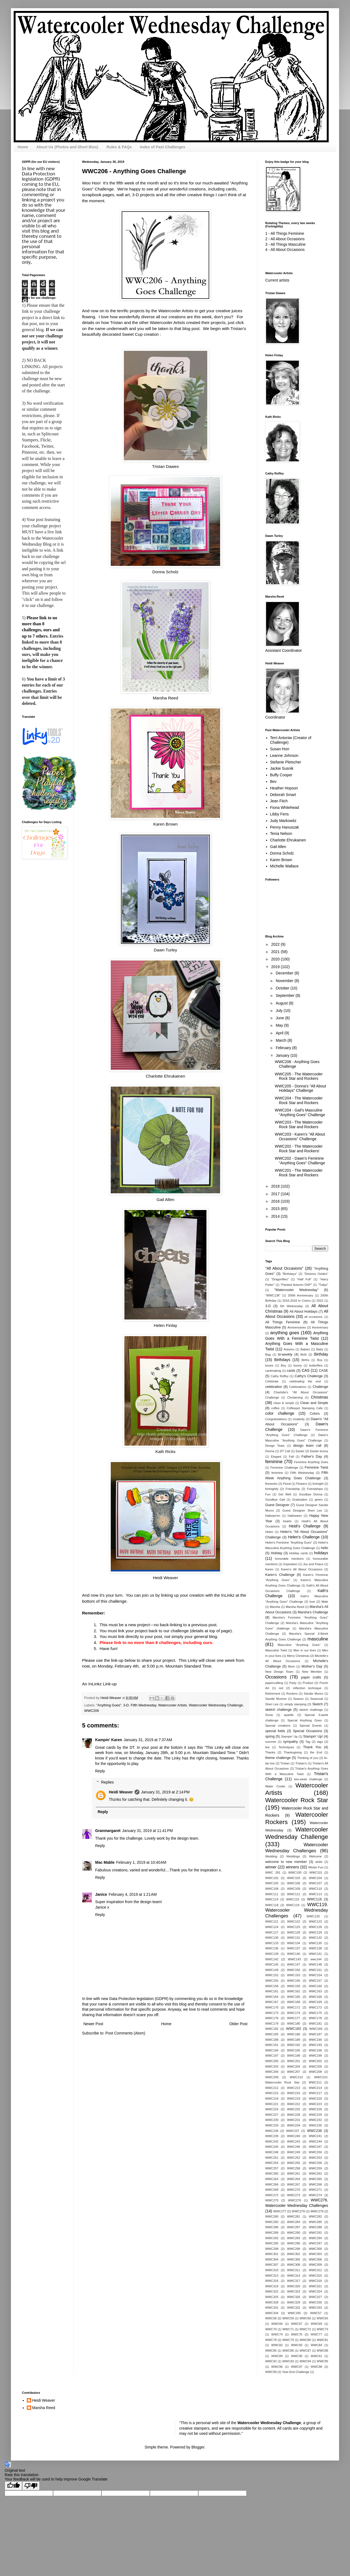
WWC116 (314, 1899)
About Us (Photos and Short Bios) (67, 147)
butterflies (316, 1365)
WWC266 (271, 2184)
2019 (276, 967)
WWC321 (315, 2286)
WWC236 (271, 2130)
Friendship (292, 1488)
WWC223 (315, 2104)
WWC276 (294, 2200)
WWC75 (296, 2334)
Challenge (320, 1387)
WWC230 (271, 2119)
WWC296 (293, 2243)
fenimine (277, 1472)
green (319, 1499)
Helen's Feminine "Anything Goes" (288, 1542)
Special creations (277, 1725)
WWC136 (271, 1948)
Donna (269, 1451)
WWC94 (305, 2361)
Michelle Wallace (284, 866)
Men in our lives (304, 1650)
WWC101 (315, 1872)
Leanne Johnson (284, 755)
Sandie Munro (313, 1693)
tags (320, 1741)
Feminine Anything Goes (311, 1462)
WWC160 (315, 1986)
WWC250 (315, 2152)
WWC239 (271, 2136)
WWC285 (315, 2222)
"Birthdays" (289, 1273)
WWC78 (271, 2339)
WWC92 (271, 2361)
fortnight (318, 1483)
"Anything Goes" (108, 1705)
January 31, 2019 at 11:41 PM (147, 1830)
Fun (267, 1494)
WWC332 (293, 2307)
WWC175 (315, 2013)
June (280, 1018)
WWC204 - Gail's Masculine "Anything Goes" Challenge (300, 1112)
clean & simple (283, 1403)
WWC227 (271, 2114)
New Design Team (279, 1671)
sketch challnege (311, 1709)
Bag (268, 1354)
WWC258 (293, 2168)
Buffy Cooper (281, 775)
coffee (275, 1408)
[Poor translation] (31, 2485)
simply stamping (295, 1704)
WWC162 (293, 1991)
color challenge (279, 1413)
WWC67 (296, 2323)
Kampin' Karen (108, 1740)
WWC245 (271, 2146)
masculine (317, 1639)
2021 (276, 952)
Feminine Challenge (284, 1467)
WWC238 (314, 2131)
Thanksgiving (293, 1752)
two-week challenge (308, 1779)
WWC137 (293, 1948)
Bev (273, 781)
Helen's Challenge (304, 1537)
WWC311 (293, 2270)
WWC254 (271, 2162)
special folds (275, 1731)
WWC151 (315, 1970)
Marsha (275, 1606)
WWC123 (315, 1921)
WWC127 (271, 1932)
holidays (321, 1553)
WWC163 (315, 1991)
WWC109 (293, 1888)
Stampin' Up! (313, 1736)
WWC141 (315, 1953)
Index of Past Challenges (162, 147)
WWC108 (271, 1888)
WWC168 (293, 2002)
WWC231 (293, 2119)
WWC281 (293, 2216)
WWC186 (293, 2034)
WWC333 (315, 2307)
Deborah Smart (283, 794)
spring (270, 1736)
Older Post (238, 2024)
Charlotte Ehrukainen (165, 1076)
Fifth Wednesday (143, 1705)
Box (319, 1360)
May (280, 1025)
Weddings (293, 1856)
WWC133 (271, 1943)
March (281, 1040)
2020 (276, 959)
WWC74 (277, 2334)
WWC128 (293, 1932)
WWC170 (271, 2007)
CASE (323, 1371)
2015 (276, 1208)
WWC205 (315, 2066)
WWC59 (288, 2318)
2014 (276, 1216)
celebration (273, 1387)
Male (325, 1601)
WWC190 (315, 2039)
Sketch (317, 1704)
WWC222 (293, 2104)
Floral (287, 1483)
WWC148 (315, 1964)
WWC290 (293, 2232)
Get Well (284, 1494)
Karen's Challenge (279, 1575)
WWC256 (315, 2162)
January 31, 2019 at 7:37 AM (148, 1740)
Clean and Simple (314, 1403)
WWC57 (316, 2313)
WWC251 (271, 2157)
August (282, 1003)
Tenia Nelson (281, 833)
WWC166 (315, 1996)
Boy (283, 1365)
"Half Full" (304, 1279)
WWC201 (293, 2061)
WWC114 (271, 1899)
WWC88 (322, 2350)
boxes (269, 1365)
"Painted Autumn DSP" (296, 1284)
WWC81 (322, 2339)
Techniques (286, 1747)
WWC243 (293, 2141)
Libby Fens (279, 814)
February (284, 1048)
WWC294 (315, 2238)
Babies (305, 1349)
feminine (273, 1461)
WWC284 (293, 2222)
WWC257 (271, 2168)
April (280, 1033)
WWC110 (315, 1888)
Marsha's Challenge (313, 1612)
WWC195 (293, 2050)
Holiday (276, 1553)
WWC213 (293, 2087)
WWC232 (315, 2119)
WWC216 (293, 2093)
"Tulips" (323, 1284)
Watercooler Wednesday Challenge (216, 1705)
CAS (306, 1370)
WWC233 (271, 2125)
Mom (291, 1666)
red (281, 1688)
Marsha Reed (165, 698)
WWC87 (305, 2350)
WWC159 (293, 1986)
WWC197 (271, 2055)
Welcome (315, 1856)
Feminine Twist (316, 1467)
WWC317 (293, 2280)
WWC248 (271, 2152)
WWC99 (271, 2372)
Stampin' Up (289, 1736)
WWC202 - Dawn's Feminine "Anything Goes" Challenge (300, 1160)
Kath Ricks (165, 1451)
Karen (269, 1569)
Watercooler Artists (172, 1705)
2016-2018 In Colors (296, 1300)
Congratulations (276, 1419)
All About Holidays (303, 1311)
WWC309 (315, 2264)
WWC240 (293, 2136)
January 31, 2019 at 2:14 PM (165, 1792)
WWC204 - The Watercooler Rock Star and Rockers (299, 1100)
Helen (269, 1531)
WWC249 (293, 2152)
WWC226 (315, 2109)
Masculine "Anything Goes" (299, 1644)
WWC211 (315, 2082)
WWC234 (293, 2125)
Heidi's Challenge (304, 1526)
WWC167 (271, 2002)
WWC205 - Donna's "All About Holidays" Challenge (300, 1088)
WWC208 (315, 2071)
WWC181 (315, 2023)
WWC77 (316, 2334)
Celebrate (272, 1381)
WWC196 (315, 2050)
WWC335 (294, 2313)
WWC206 (91, 1711)
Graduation (299, 1499)
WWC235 (315, 2125)
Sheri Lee (272, 1704)
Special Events (311, 1725)
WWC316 (271, 2280)
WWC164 (271, 1996)
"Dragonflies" (280, 1279)
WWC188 (271, 2039)
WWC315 (315, 2275)
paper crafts (311, 1677)
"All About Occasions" (284, 1268)
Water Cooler (275, 1786)
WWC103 (293, 1878)
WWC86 (288, 2350)
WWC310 (271, 2270)
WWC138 (315, 1948)
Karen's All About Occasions (302, 1569)
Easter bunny (319, 1451)
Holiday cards (298, 1553)
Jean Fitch (279, 801)
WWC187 (315, 2034)
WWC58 (271, 2318)
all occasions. (313, 1316)
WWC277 (279, 2211)
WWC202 (315, 2061)
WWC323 (293, 2291)
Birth (304, 1354)
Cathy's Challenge (308, 1376)
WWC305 (293, 2259)
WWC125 (293, 1927)
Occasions (276, 1677)
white (318, 1861)
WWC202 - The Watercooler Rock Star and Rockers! (299, 1148)
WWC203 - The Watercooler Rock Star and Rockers (299, 1124)
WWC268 (315, 2184)
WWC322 (271, 2291)
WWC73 (322, 2329)
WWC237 (292, 2130)
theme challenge (278, 1758)
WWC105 (271, 1883)
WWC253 (315, 2157)
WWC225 (293, 2109)
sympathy (290, 1742)
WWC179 (271, 2023)
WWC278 (298, 2211)
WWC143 (294, 1959)
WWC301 (271, 2254)
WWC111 (271, 1894)
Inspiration (290, 1564)
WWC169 (315, 2002)
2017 (276, 1194)
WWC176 (271, 2018)
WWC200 (271, 2061)
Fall (291, 1456)
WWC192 (293, 2045)
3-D (126, 1705)
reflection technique (307, 1688)
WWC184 (315, 2028)
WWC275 (271, 2200)
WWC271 (315, 2189)
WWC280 (271, 2216)
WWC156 (293, 1980)
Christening (295, 1397)
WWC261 (293, 2173)
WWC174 (293, 2013)
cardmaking (273, 1370)
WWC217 (315, 2093)
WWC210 (296, 2077)
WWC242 (271, 2141)
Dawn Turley (165, 950)
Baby (319, 1349)
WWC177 (293, 2018)
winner (270, 1867)
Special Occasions (307, 1731)
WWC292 (271, 2238)
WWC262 (315, 2173)
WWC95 (322, 2361)
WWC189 (293, 2039)
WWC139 (271, 1953)
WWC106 (293, 1883)
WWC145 (271, 1964)
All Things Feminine (282, 1322)
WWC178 (315, 2018)
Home (23, 147)
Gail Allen (165, 1199)
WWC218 (271, 2098)
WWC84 (316, 2345)
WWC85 (271, 2350)
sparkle (289, 1715)
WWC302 (293, 2254)
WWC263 (271, 2179)
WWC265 (315, 2179)
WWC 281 (272, 1872)
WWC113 (315, 1894)
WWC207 (293, 2071)
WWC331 (271, 2307)
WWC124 (271, 1927)
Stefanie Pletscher (285, 762)
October (283, 988)
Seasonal (316, 1698)
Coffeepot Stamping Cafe (305, 1408)
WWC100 (294, 1872)
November (285, 981)
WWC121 (271, 1921)
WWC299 (293, 2248)
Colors (315, 1414)
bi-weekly (285, 1354)
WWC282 (315, 2216)
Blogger (197, 2447)
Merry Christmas (298, 1655)
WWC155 (271, 1980)
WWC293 (293, 2238)
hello (324, 1548)
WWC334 (271, 2313)
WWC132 (315, 1937)
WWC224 (271, 2109)
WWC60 (305, 2318)
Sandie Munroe (276, 1698)
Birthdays (282, 1360)
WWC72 (305, 2329)
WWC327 (315, 2297)
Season (298, 1698)
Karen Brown (165, 824)
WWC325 (271, 2297)
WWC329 (293, 2302)
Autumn (289, 1349)
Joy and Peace (313, 1564)
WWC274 (315, 2195)
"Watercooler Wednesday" (296, 1290)
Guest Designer (277, 1505)
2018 (276, 1186)
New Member (312, 1671)
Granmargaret (108, 1830)
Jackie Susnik (282, 768)
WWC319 (271, 2286)
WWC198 (293, 2055)
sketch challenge (278, 1710)
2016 (276, 1201)
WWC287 (293, 2227)
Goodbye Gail (275, 1499)
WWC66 (277, 2323)
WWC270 (293, 2189)
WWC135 (315, 1943)
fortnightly (272, 1488)
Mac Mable (105, 1862)
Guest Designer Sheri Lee (302, 1510)
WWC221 (271, 2104)
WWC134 (293, 1943)
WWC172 (315, 2007)
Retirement (272, 1693)
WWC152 (271, 1975)
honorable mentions (289, 1558)
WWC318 (315, 2280)
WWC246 (293, 2146)
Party (292, 1682)
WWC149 (271, 1970)
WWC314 (293, 2275)
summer (270, 1741)
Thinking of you (307, 1757)
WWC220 (315, 2098)
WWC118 (271, 1905)
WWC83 (296, 2345)
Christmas (319, 1397)
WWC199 (315, 2055)
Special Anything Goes (304, 1720)
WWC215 (271, 2093)
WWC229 (315, 2114)
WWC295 (271, 2243)
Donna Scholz (165, 571)
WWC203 (271, 2066)
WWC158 (271, 1986)
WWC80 (305, 2339)
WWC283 (271, 2222)
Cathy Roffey (279, 1376)
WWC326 (293, 2297)
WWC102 (271, 1878)
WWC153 (293, 1975)
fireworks (271, 1483)
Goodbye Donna (310, 1494)
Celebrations (297, 1386)
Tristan (285, 1763)
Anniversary (320, 1327)
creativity (299, 1419)
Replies (107, 1782)
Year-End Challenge (296, 2372)
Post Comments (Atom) (125, 2033)
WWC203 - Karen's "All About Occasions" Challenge (300, 1136)
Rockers (292, 1693)
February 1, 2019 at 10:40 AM (141, 1862)
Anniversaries (296, 1327)
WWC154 (315, 1975)
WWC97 (296, 2366)
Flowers (301, 1483)
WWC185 (271, 2034)
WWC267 (293, 2184)
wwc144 (315, 1959)
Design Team (275, 1445)
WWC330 (315, 2302)
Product (308, 1682)
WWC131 (293, 1937)
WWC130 (271, 1937)
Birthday (321, 1354)
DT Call (285, 1451)
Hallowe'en (272, 1515)
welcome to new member (286, 1862)
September (285, 995)
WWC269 (271, 2189)
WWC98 (316, 2366)
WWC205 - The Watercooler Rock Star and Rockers (299, 1076)
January (283, 1055)
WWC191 (271, 2045)
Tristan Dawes (165, 466)
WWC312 (315, 2270)
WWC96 (277, 2366)
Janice (101, 1894)
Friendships (315, 1488)
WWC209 (271, 2077)
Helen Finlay (165, 1325)
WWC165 (293, 1996)
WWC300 (315, 2248)
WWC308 (293, 2264)
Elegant (276, 1456)
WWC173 (271, 2013)
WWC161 (271, 1991)
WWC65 (322, 2318)
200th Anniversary (300, 1295)
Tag (307, 1741)
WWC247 (315, 2146)
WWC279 (316, 2211)
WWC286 (271, 2227)
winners (292, 1867)
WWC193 (315, 2045)
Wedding (271, 1856)
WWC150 (293, 1970)
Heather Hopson (284, 788)
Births (306, 1360)
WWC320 (293, 2286)
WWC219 (293, 2098)
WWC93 (288, 2361)
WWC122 (293, 1921)
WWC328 (271, 2302)
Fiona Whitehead (284, 807)
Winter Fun (315, 1867)
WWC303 (315, 2254)
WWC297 (315, 2243)
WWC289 (271, 2232)
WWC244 (315, 2141)
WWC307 (271, 2264)
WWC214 (315, 2087)
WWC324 (315, 2291)
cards (291, 1371)
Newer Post (93, 2024)
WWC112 (293, 1894)
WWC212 (271, 2087)
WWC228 (293, 2114)
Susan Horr (280, 749)
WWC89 (277, 2356)
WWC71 (288, 2329)
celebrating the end (305, 1381)
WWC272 (271, 2195)
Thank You (312, 1747)
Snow (269, 1715)
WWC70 (271, 2329)
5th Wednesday (291, 1306)
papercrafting (274, 1682)
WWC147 (293, 1964)
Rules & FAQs (119, 147)
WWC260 (271, 2173)
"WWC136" (273, 1295)
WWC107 (315, 1883)
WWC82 (277, 2345)
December (285, 973)
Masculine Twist (276, 1650)
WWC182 (271, 2028)
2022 (276, 944)
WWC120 (313, 1916)
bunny (297, 1365)
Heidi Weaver (165, 1577)
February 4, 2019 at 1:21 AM (133, 1894)
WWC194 (271, 2050)
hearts (287, 1521)
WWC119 (292, 1905)
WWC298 (271, 2248)
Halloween (295, 1515)
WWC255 (293, 2162)
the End (316, 1752)
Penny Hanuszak (284, 827)
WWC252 (293, 2157)
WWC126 (315, 1927)
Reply (100, 1771)
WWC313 (271, 2275)
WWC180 (293, 2023)
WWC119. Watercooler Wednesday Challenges (296, 1910)
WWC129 (315, 1932)
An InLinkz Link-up (99, 1683)
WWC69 (316, 2323)
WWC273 (293, 2195)
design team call (307, 1446)
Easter (300, 1451)
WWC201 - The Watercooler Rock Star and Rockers (299, 1172)
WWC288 (315, 2227)
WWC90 (296, 2356)
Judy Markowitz (283, 820)
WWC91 (316, 2356)
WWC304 (271, 2259)
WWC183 (293, 2029)
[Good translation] (13, 2485)
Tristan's (301, 1763)
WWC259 (315, 2168)
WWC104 (315, 1878)
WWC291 (315, 2232)
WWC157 (315, 1980)
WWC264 (293, 2179)
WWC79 (288, 2339)
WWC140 (293, 1953)
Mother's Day (312, 1666)
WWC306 (315, 2259)
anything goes (284, 1332)
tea (267, 1747)
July (280, 1010)
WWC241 (315, 2136)
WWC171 (293, 2007)
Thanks (270, 1752)
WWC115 (292, 1899)
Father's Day (311, 1456)
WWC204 (293, 2066)
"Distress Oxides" (316, 1273)
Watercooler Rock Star (296, 1800)
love (312, 1601)
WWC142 (271, 1959)
